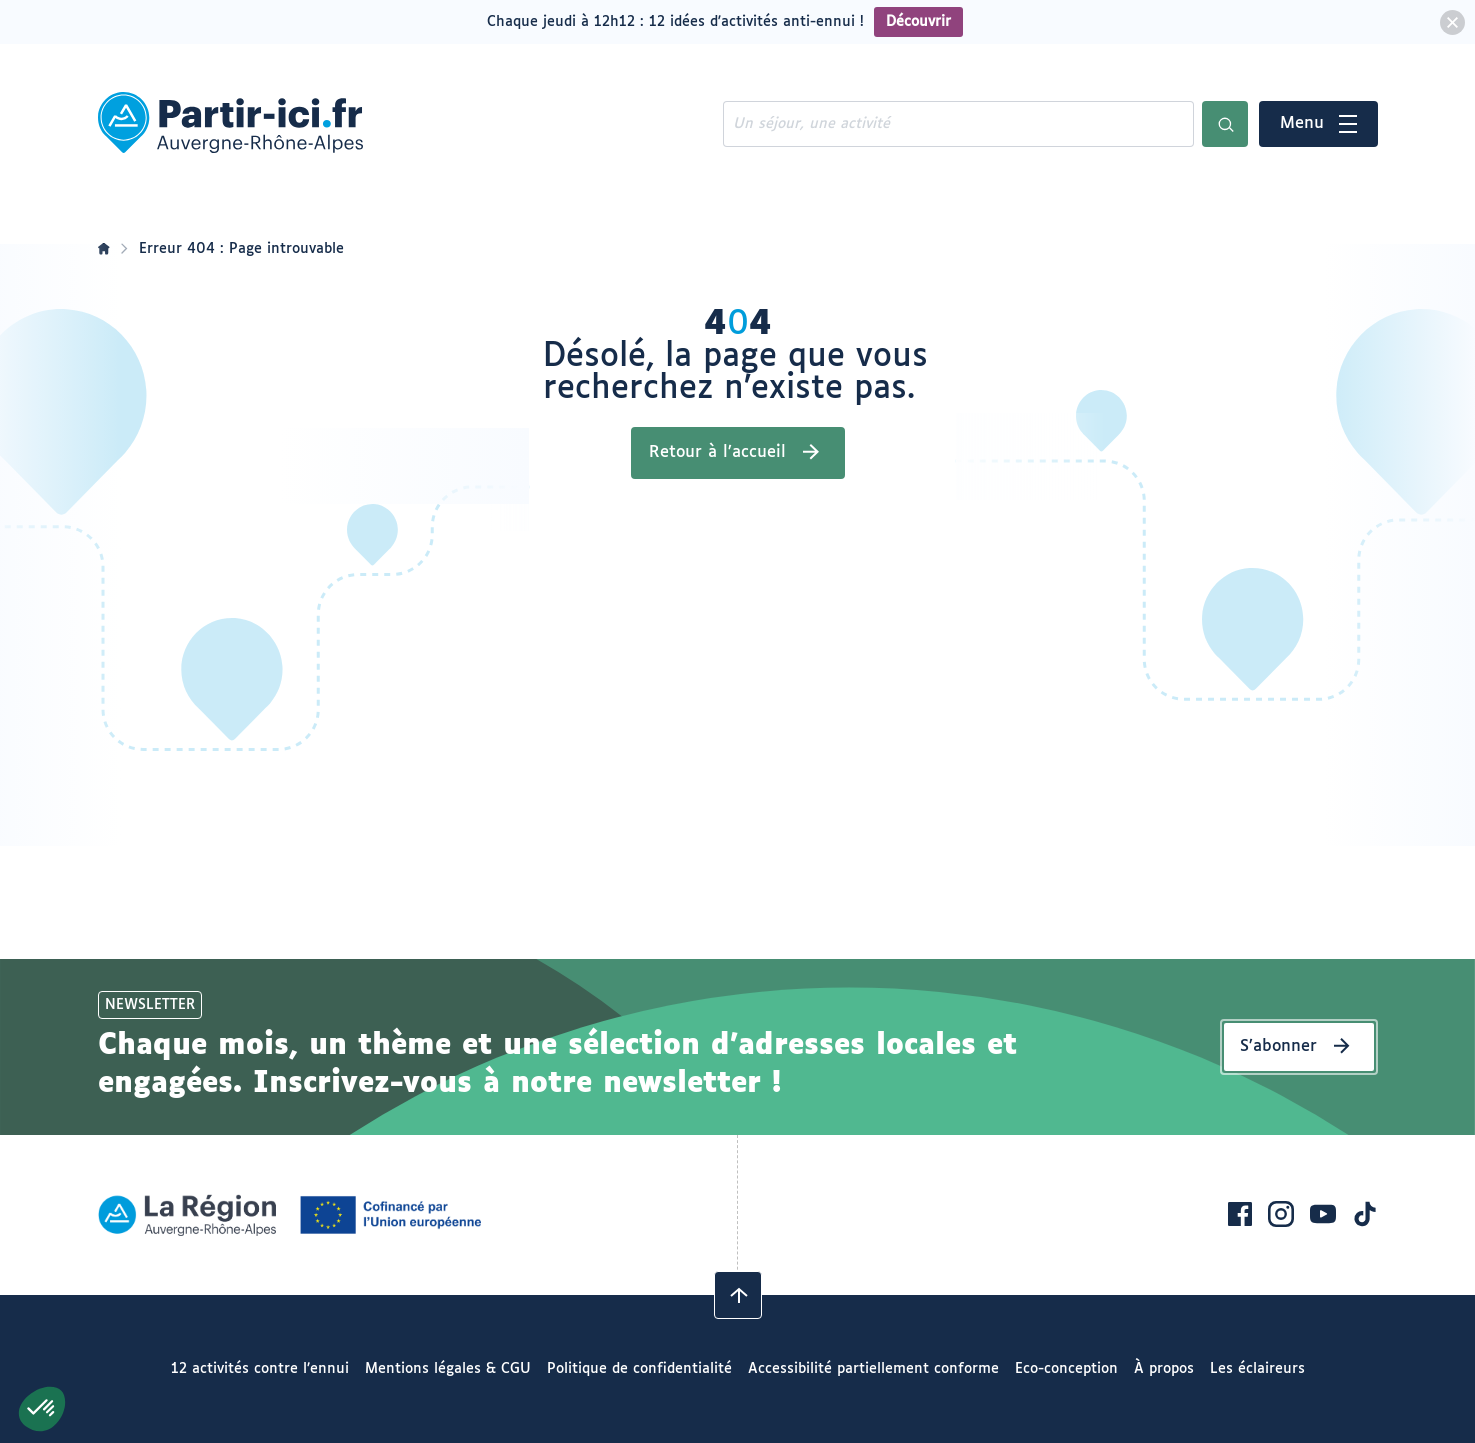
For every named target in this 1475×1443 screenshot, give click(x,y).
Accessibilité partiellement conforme (873, 1369)
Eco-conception (1066, 1369)
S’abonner (1278, 1046)
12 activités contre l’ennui (260, 1369)
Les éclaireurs (1257, 1369)
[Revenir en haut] (738, 1295)
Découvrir (918, 22)
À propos (1164, 1369)
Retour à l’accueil (717, 452)
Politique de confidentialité (639, 1369)
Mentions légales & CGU (448, 1369)
